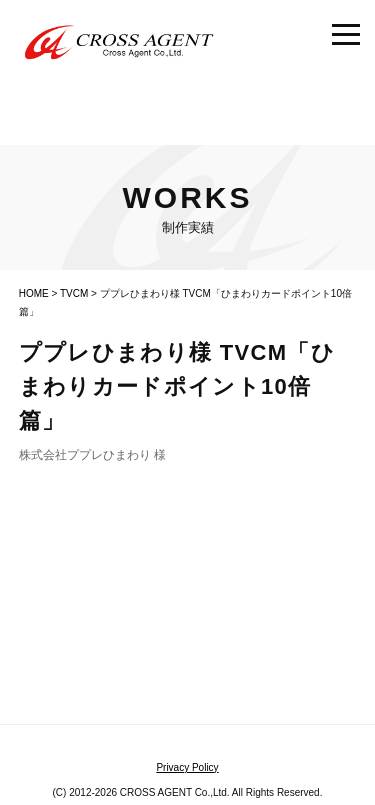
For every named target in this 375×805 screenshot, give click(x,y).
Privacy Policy (187, 767)
